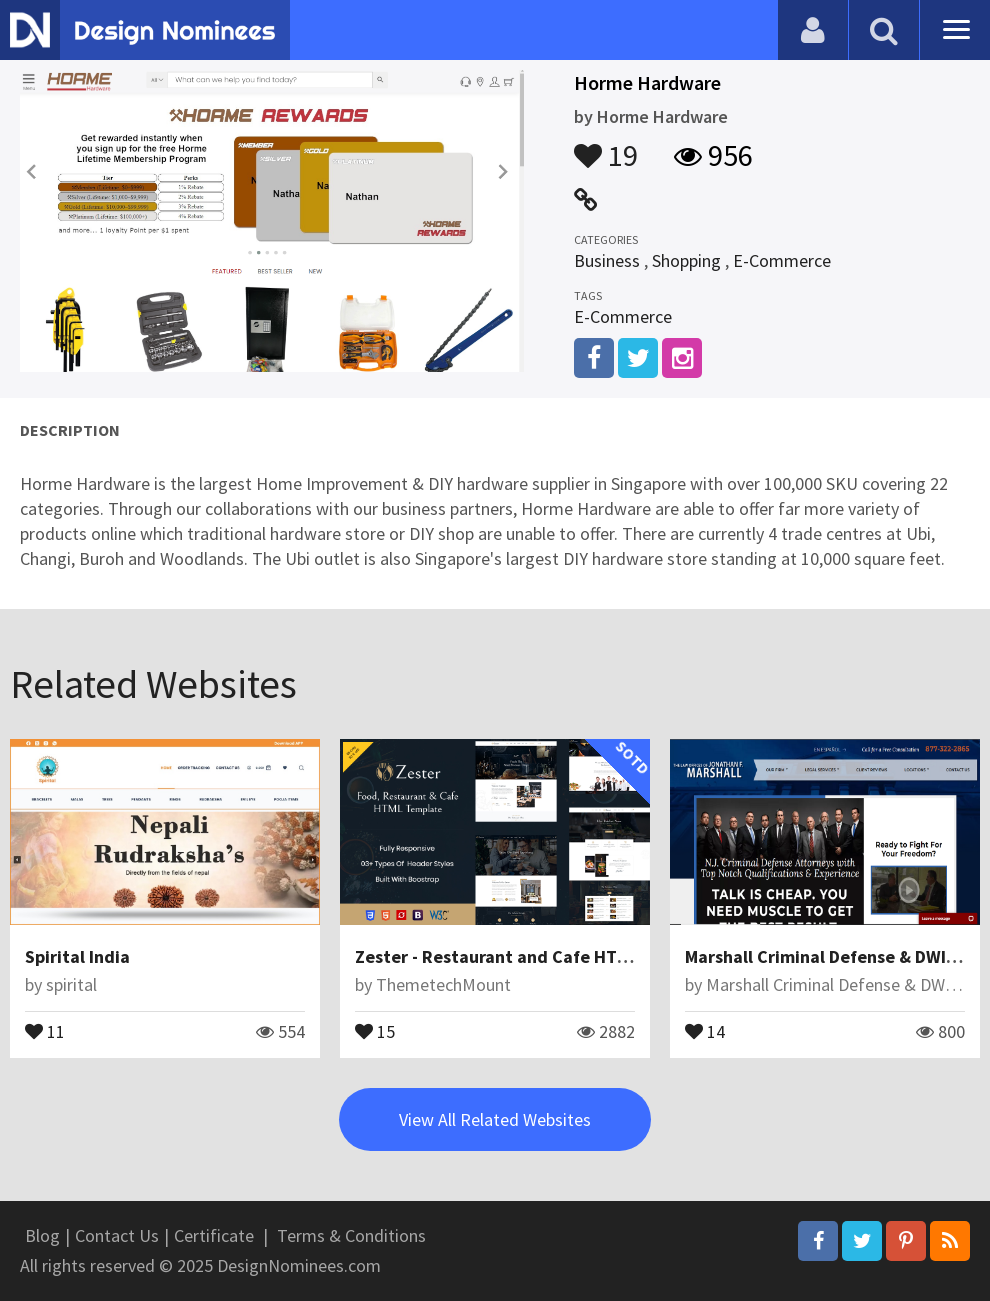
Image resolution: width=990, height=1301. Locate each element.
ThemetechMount (443, 984)
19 (606, 146)
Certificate (214, 1235)
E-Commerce (782, 260)
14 (705, 1030)
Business (607, 260)
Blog (42, 1235)
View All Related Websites (495, 1119)
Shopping (686, 260)
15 (375, 1030)
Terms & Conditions (351, 1235)
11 (45, 1030)
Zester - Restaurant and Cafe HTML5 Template (543, 956)
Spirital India (77, 956)
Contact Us (117, 1235)
